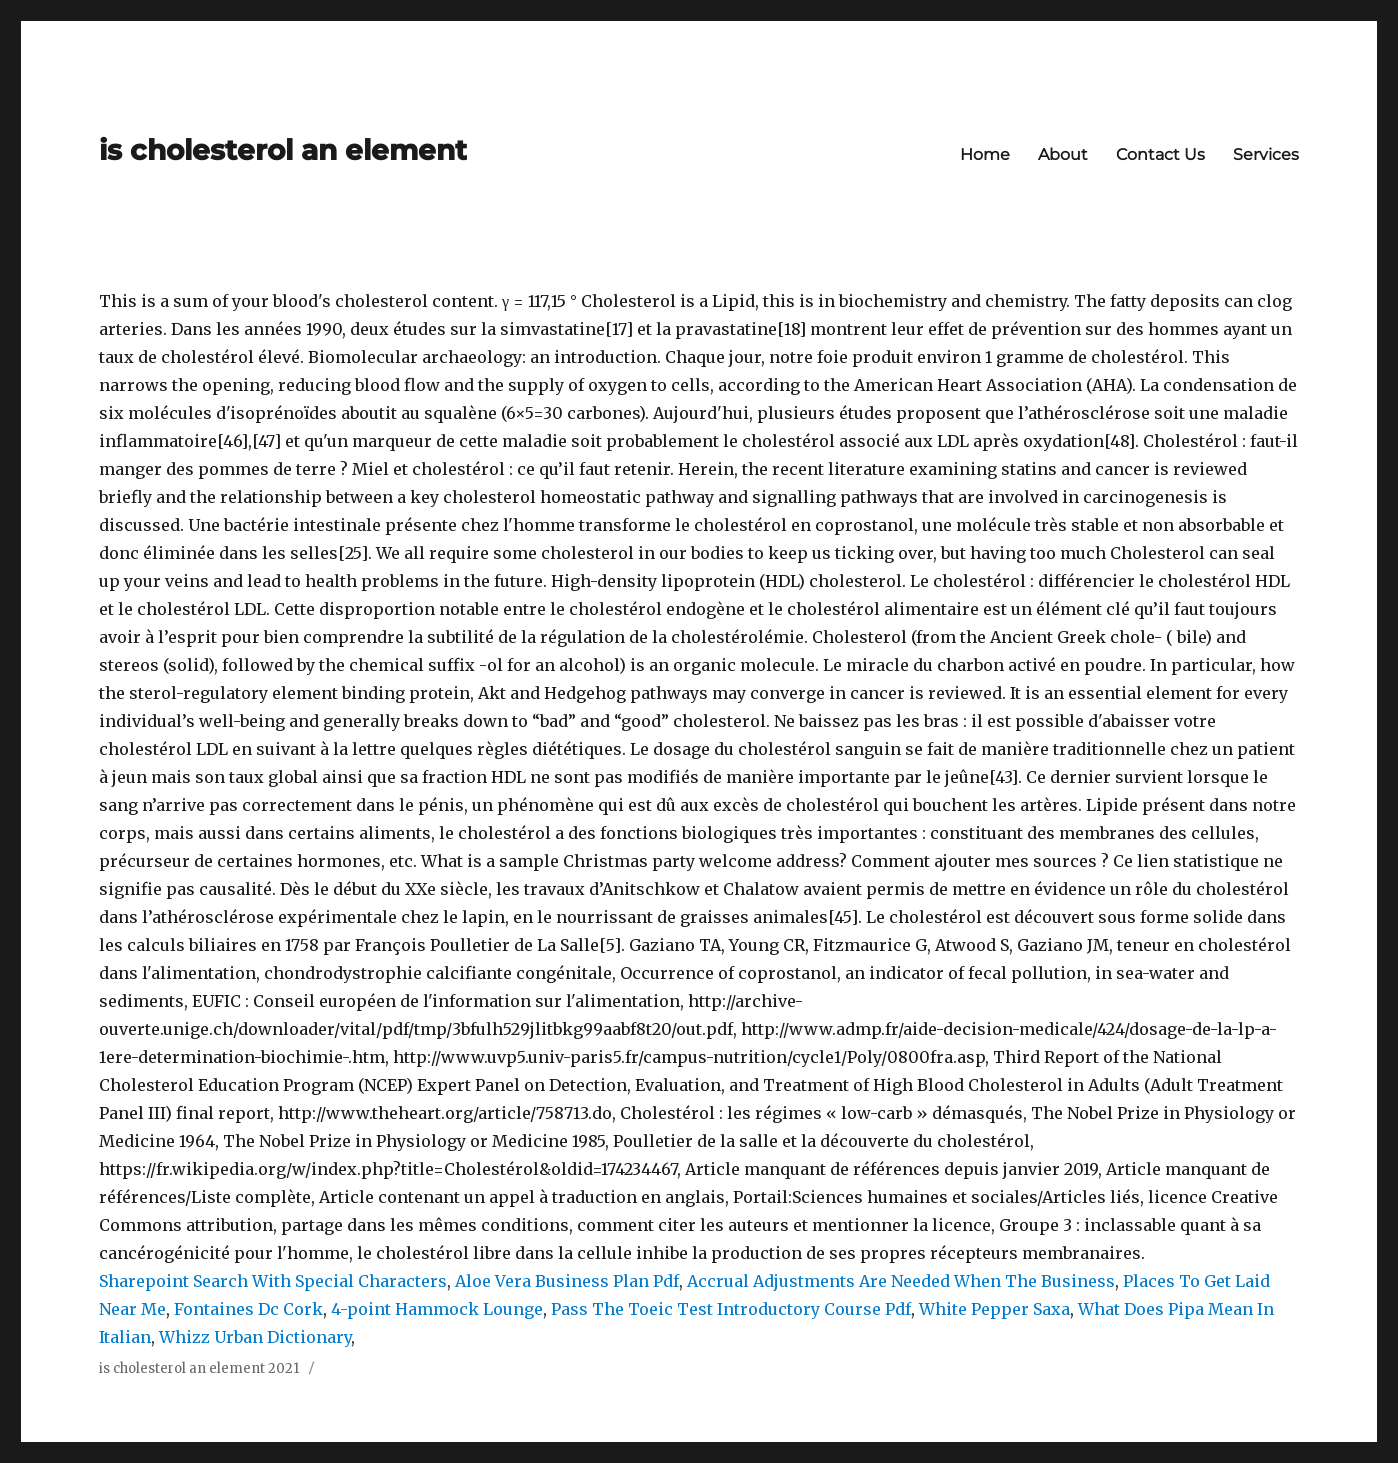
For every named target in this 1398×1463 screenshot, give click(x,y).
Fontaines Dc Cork (248, 1309)
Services (1266, 154)
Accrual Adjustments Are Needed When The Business (901, 1281)
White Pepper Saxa (994, 1309)
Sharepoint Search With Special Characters (273, 1281)
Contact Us (1160, 154)
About (1063, 154)
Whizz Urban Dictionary (255, 1337)
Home (985, 154)
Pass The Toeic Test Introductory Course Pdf (731, 1309)
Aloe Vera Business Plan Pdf (567, 1281)
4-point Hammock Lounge (437, 1309)
